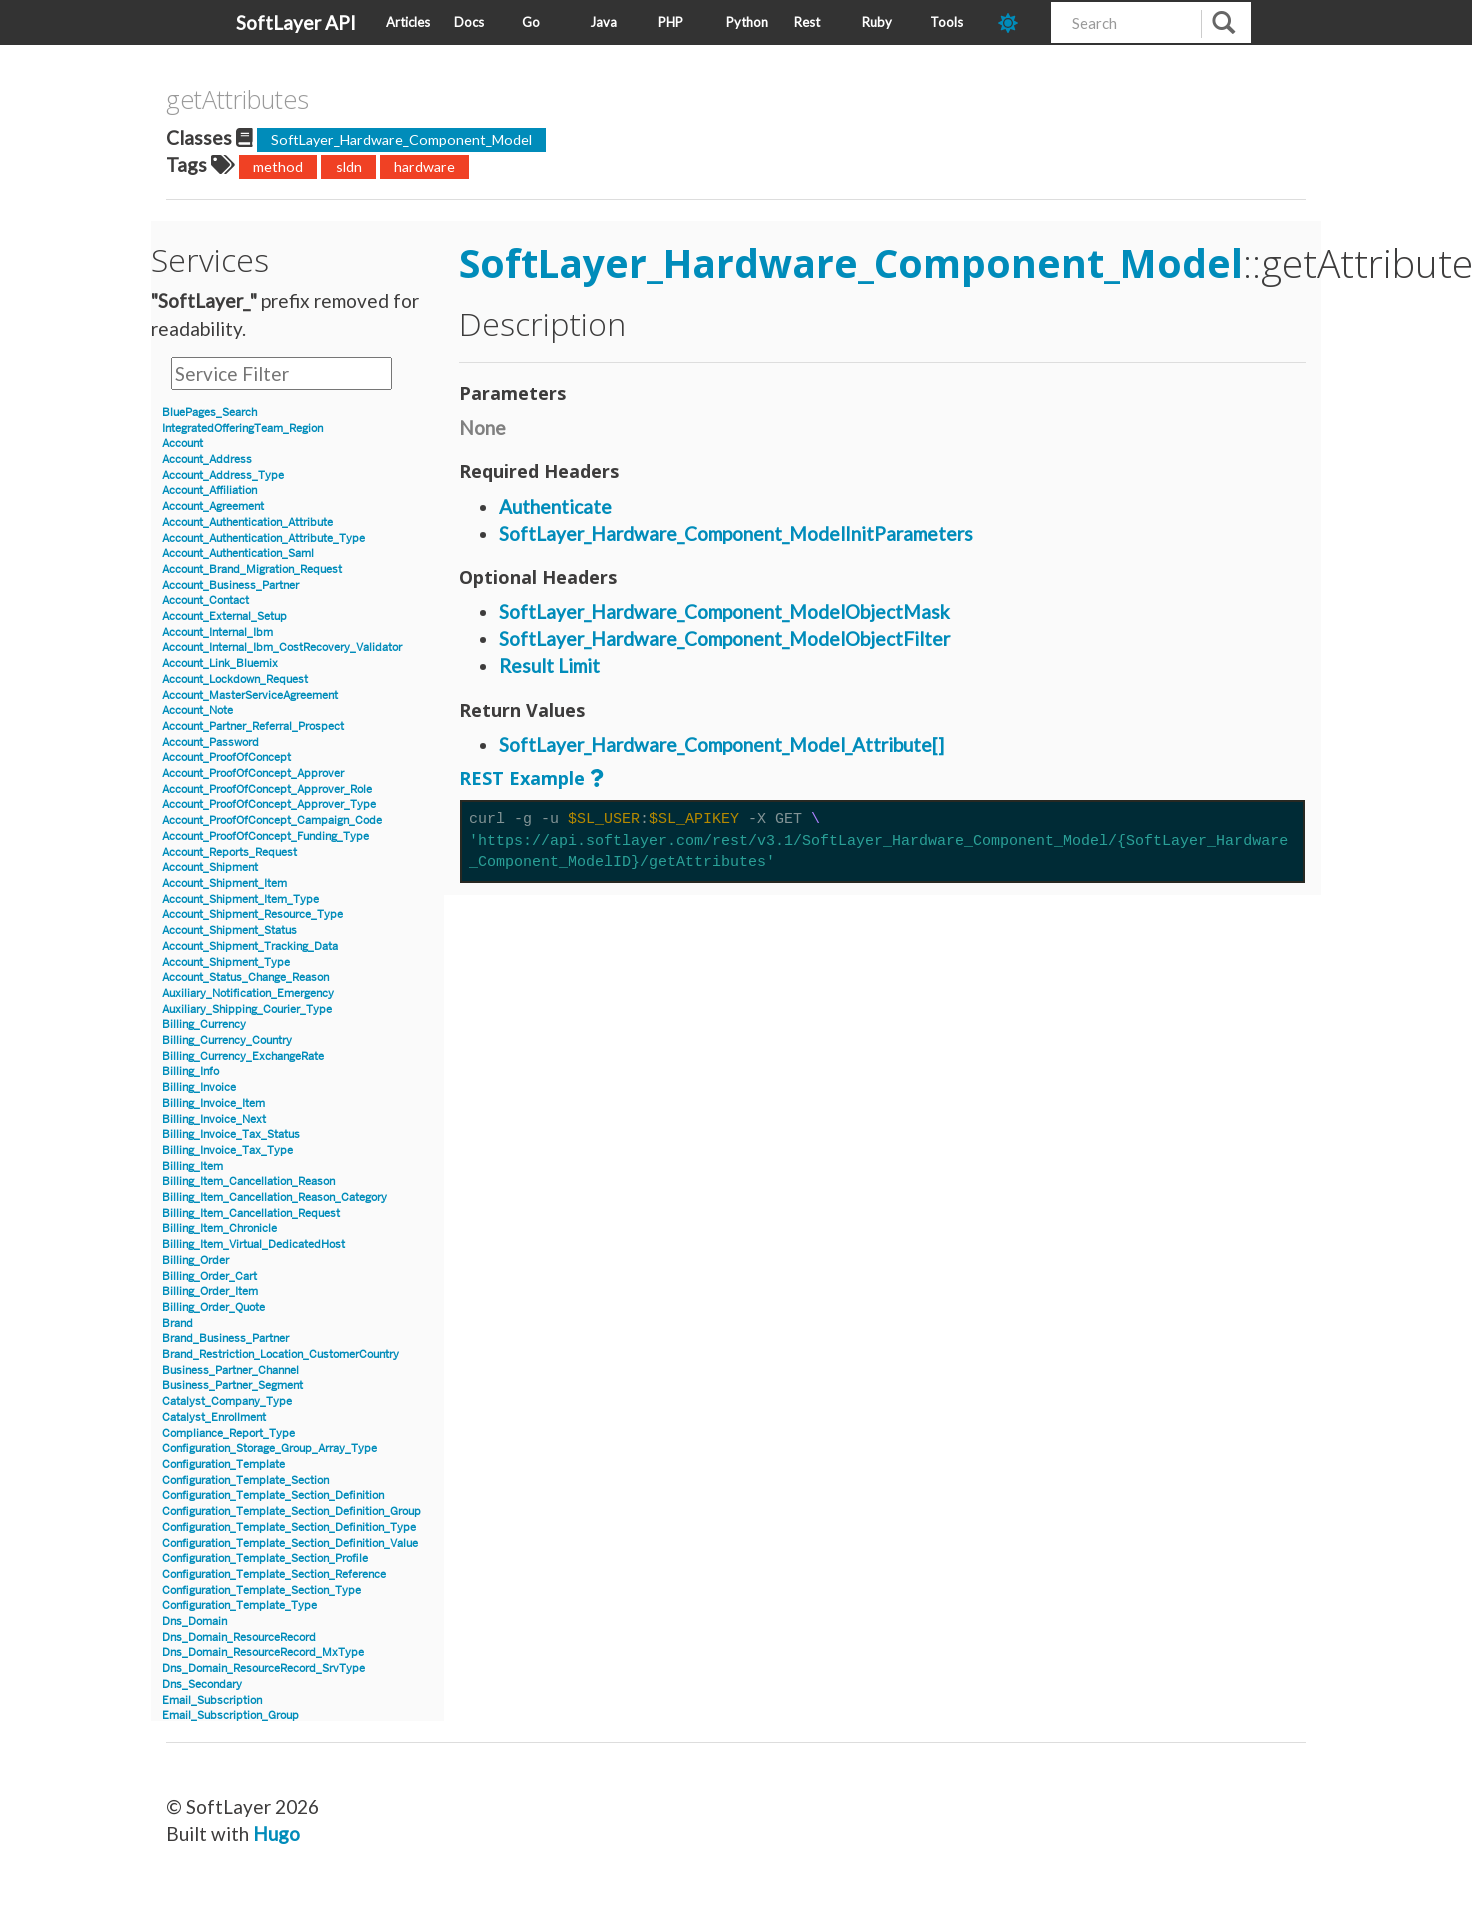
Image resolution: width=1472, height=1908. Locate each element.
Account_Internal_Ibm (217, 632)
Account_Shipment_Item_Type (240, 899)
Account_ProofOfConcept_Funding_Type (265, 836)
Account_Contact (205, 600)
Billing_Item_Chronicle (219, 1228)
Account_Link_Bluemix (220, 663)
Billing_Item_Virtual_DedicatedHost (253, 1244)
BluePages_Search (209, 412)
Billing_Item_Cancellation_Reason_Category (274, 1197)
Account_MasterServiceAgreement (250, 695)
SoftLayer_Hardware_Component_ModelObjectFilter (724, 638)
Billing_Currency (204, 1024)
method (278, 166)
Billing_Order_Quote (213, 1307)
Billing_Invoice (199, 1087)
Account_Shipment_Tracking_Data (250, 946)
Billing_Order (195, 1260)
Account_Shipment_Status (229, 930)
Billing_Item (192, 1166)
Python (747, 22)
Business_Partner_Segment (232, 1385)
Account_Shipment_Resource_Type (252, 914)
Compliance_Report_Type (228, 1433)
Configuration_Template (223, 1464)
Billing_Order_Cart (209, 1276)
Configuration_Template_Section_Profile (265, 1558)
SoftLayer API (296, 22)
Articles (408, 22)
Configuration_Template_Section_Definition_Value (290, 1543)
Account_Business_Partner (230, 585)
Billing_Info (190, 1071)
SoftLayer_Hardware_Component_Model (401, 139)
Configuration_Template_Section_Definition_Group (291, 1511)
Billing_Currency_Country (227, 1040)
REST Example (522, 778)
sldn (349, 166)
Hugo (276, 1833)
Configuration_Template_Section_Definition (273, 1495)
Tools (946, 22)
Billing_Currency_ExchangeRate (243, 1056)
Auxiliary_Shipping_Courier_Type (247, 1009)
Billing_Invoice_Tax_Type (227, 1150)
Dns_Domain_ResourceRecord (239, 1637)
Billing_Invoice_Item (213, 1103)
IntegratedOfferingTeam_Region (242, 428)
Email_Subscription (212, 1700)
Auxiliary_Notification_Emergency (248, 993)
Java (603, 22)
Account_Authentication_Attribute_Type (263, 538)
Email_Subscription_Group (230, 1715)
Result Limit (549, 665)
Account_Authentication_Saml (238, 553)
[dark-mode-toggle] (1017, 22)
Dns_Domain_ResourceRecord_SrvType (263, 1668)
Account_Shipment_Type (226, 962)
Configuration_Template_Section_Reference (274, 1574)
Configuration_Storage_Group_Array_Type (269, 1448)
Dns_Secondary (202, 1684)
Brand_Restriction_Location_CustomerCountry (280, 1354)
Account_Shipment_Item (224, 883)
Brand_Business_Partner (225, 1338)
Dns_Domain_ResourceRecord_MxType (263, 1652)
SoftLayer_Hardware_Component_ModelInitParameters (736, 533)
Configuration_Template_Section (245, 1480)
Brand (177, 1323)
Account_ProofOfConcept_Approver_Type (269, 804)
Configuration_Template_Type (239, 1605)
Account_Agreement (213, 506)
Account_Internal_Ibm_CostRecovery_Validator (282, 647)
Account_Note (197, 710)
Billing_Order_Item (210, 1291)
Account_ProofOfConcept (226, 757)
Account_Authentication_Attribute (247, 522)
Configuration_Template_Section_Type (261, 1590)
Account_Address (207, 459)
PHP (670, 22)
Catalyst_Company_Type (227, 1401)
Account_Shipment (210, 867)
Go (531, 22)
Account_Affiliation (209, 490)
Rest (807, 22)
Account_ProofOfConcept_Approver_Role (267, 789)
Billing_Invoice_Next (214, 1119)
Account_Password (210, 742)
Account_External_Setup (224, 616)
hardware (424, 166)
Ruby (877, 22)
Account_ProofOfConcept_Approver (253, 773)
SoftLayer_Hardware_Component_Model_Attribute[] (721, 744)
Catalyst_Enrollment (214, 1417)
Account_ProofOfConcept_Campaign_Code (272, 820)
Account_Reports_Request (229, 852)
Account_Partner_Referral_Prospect (253, 726)
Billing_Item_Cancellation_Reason (248, 1181)
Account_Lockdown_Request (235, 679)
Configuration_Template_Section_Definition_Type (289, 1527)
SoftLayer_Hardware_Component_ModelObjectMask (724, 611)
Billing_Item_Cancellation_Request (251, 1213)
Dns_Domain (194, 1621)
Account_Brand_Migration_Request (252, 569)
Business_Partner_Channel (230, 1370)
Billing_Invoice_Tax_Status (231, 1134)
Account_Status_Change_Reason (245, 977)
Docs (469, 22)
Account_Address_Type (223, 475)
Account (182, 443)
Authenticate (555, 506)
